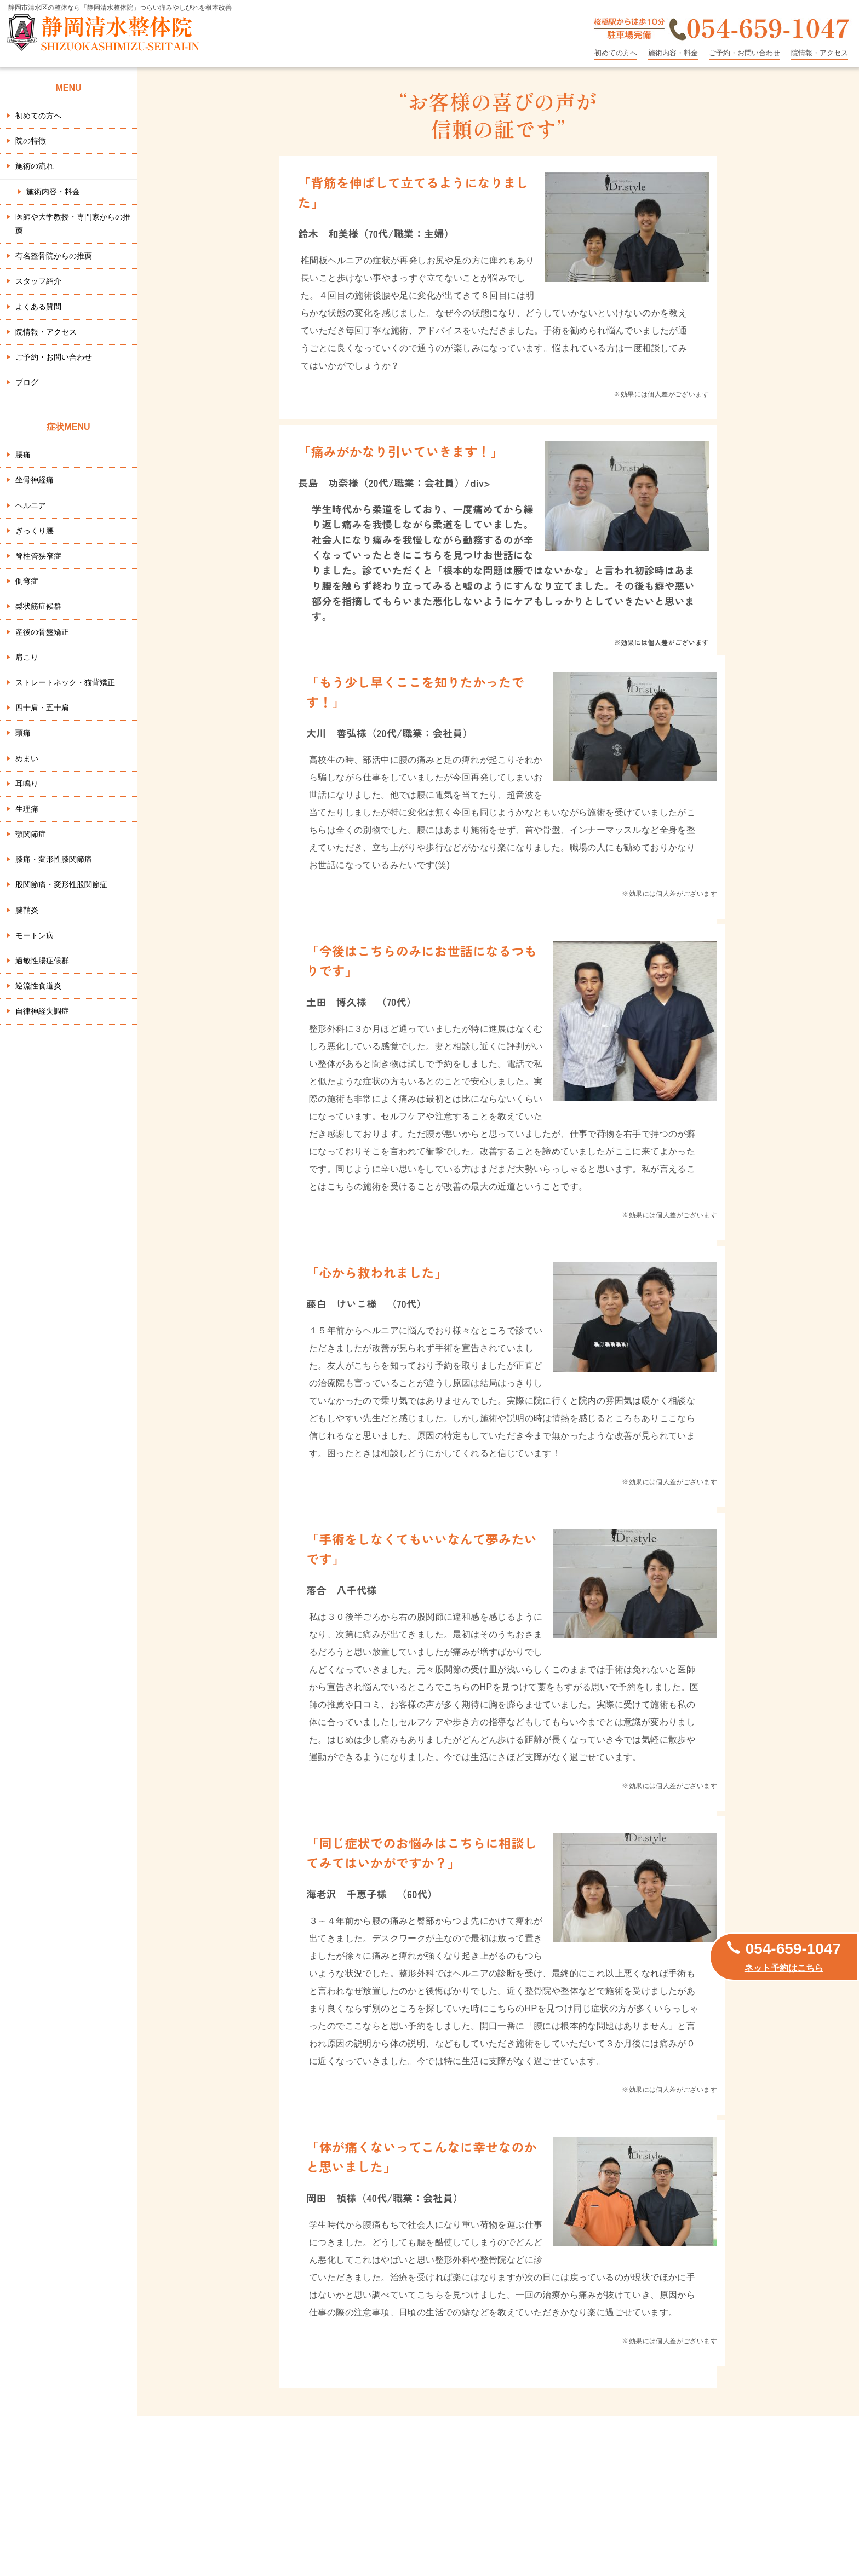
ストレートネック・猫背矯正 (65, 682)
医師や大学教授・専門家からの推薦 (72, 223)
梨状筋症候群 (38, 606)
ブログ (26, 382)
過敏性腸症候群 (42, 960)
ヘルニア (30, 505)
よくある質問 (38, 306)
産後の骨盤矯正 (42, 632)
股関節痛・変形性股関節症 (61, 884)
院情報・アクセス (819, 53)
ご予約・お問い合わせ (744, 53)
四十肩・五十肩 (42, 707)
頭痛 (23, 732)
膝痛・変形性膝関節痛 (53, 859)
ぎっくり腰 (34, 530)
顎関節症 (30, 834)
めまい (26, 758)
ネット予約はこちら (784, 1968)
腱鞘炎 (26, 910)
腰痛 (23, 454)
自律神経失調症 (42, 1011)
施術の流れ (34, 166)
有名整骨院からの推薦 (53, 255)
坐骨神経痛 (34, 479)
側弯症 (26, 581)
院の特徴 (30, 140)
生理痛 (26, 808)
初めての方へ (615, 53)
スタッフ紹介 (38, 281)
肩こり (26, 657)
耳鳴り (26, 783)
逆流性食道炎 (38, 985)
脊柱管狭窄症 (38, 555)
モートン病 (34, 935)
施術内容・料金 (673, 53)
